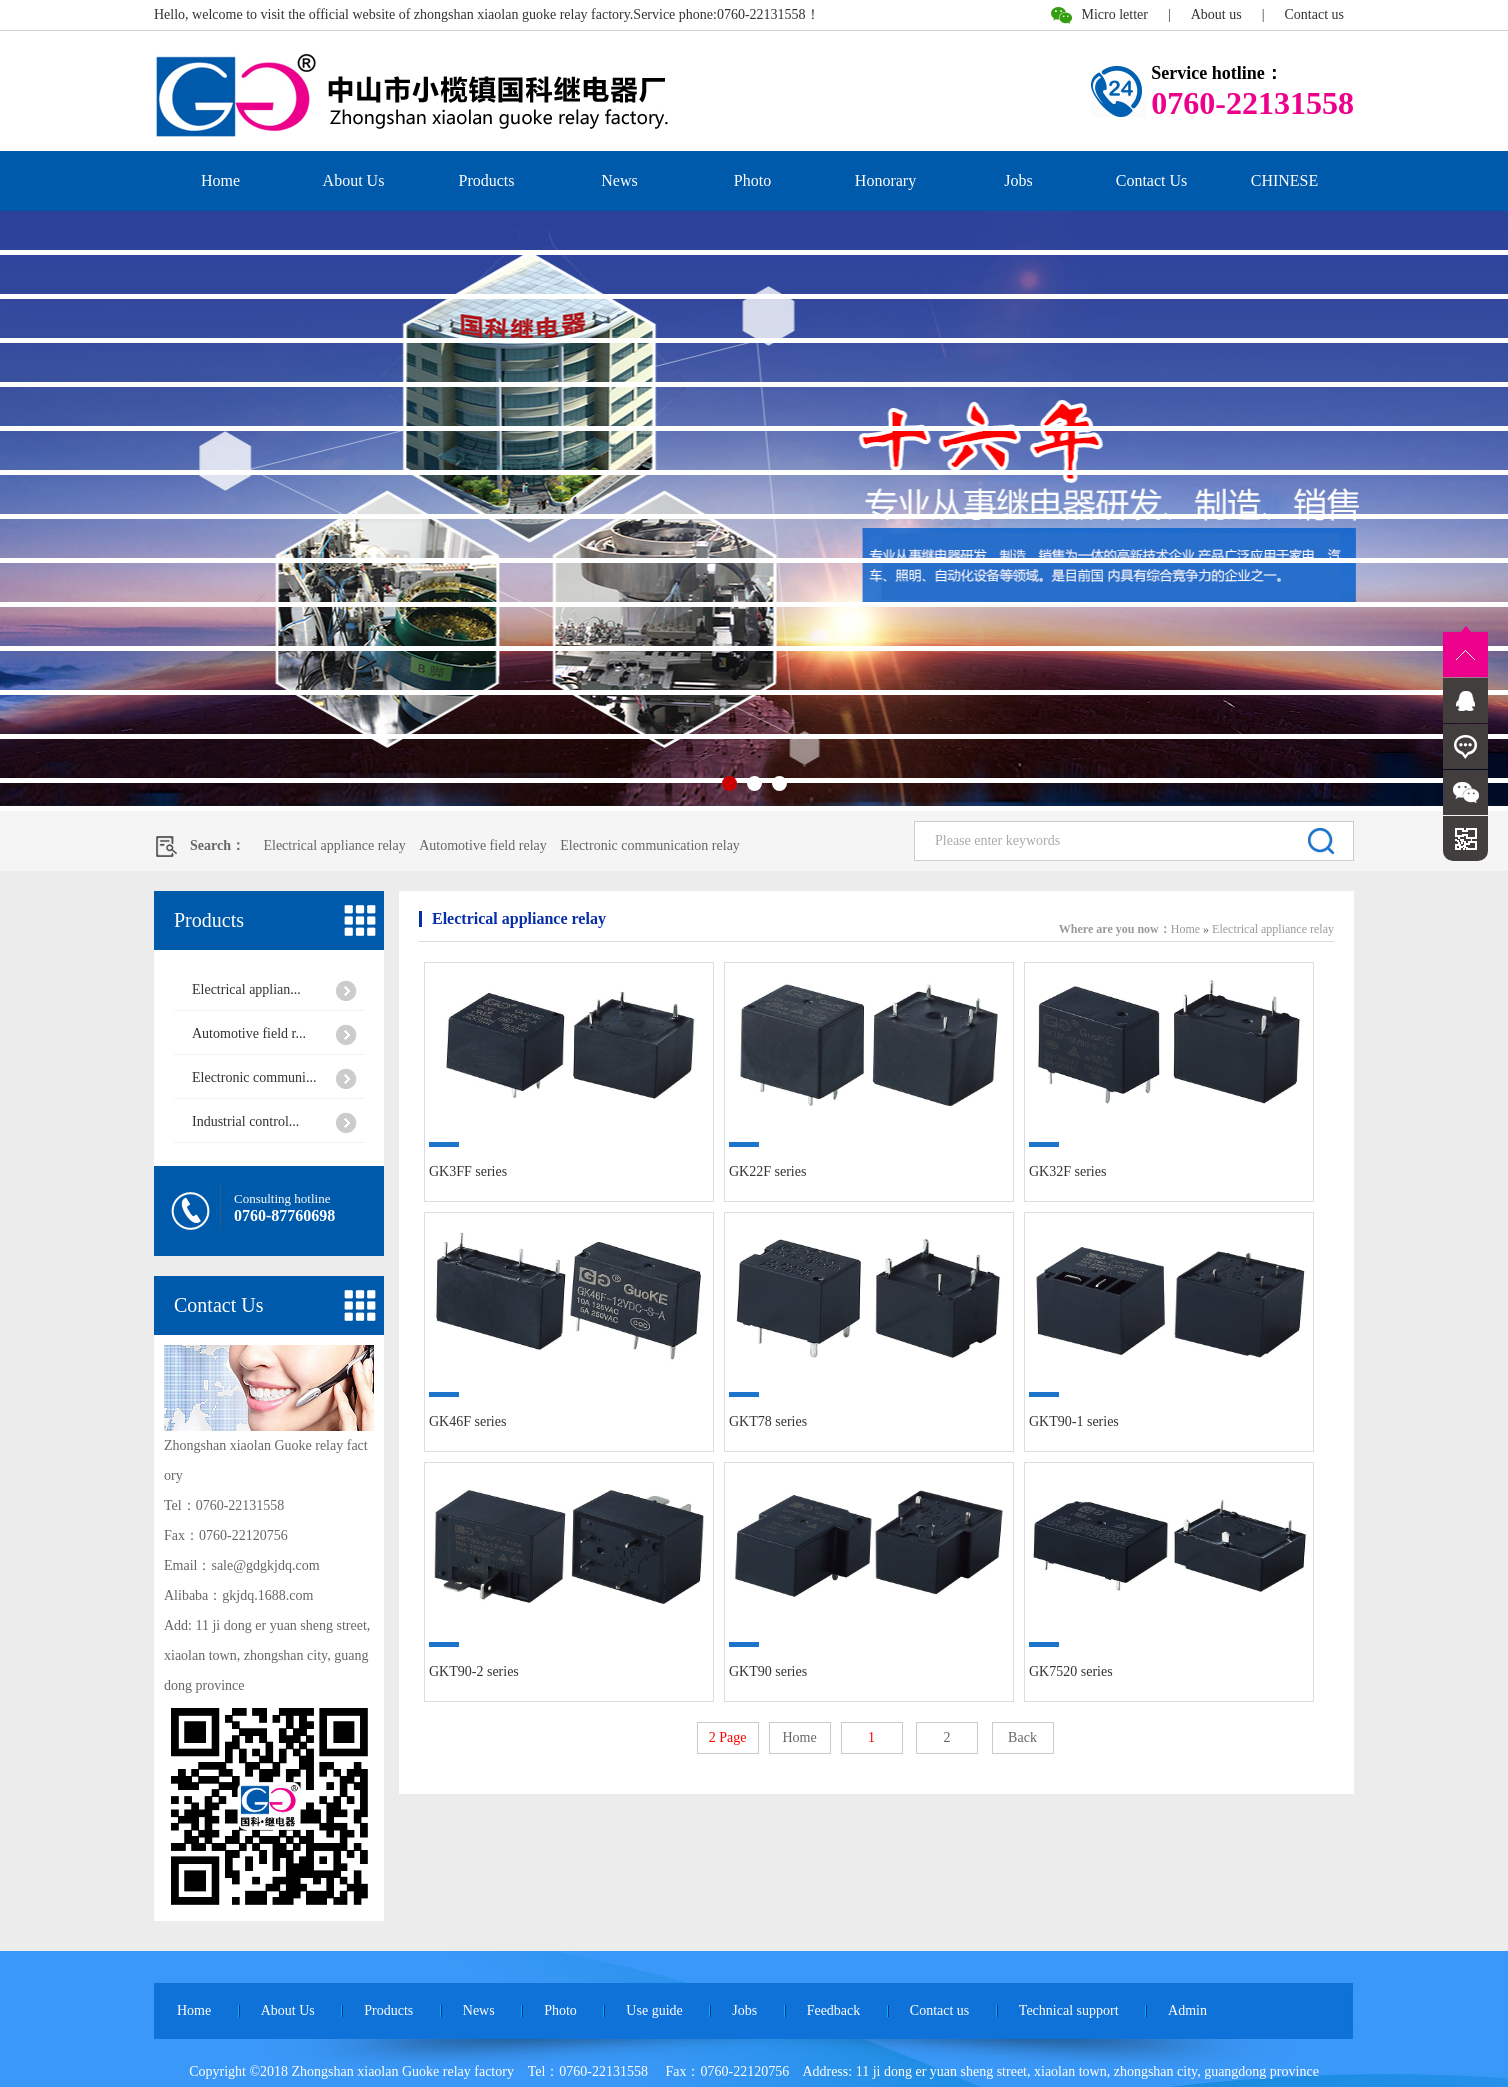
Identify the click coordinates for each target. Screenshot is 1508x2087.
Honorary (885, 180)
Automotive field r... (249, 1033)
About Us (354, 180)
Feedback (834, 2010)
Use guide (654, 2010)
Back (1022, 1737)
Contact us (1315, 14)
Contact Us (1152, 180)
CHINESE (1285, 180)
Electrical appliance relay (334, 845)
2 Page (728, 1737)
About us (1216, 14)
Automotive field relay (483, 845)
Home (220, 180)
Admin (1187, 2010)
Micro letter (1114, 14)
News (619, 180)
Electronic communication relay (650, 845)
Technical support (1069, 2010)
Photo (752, 180)
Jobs (1018, 180)
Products (487, 180)
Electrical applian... (246, 989)
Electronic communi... (254, 1077)
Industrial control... (245, 1121)
